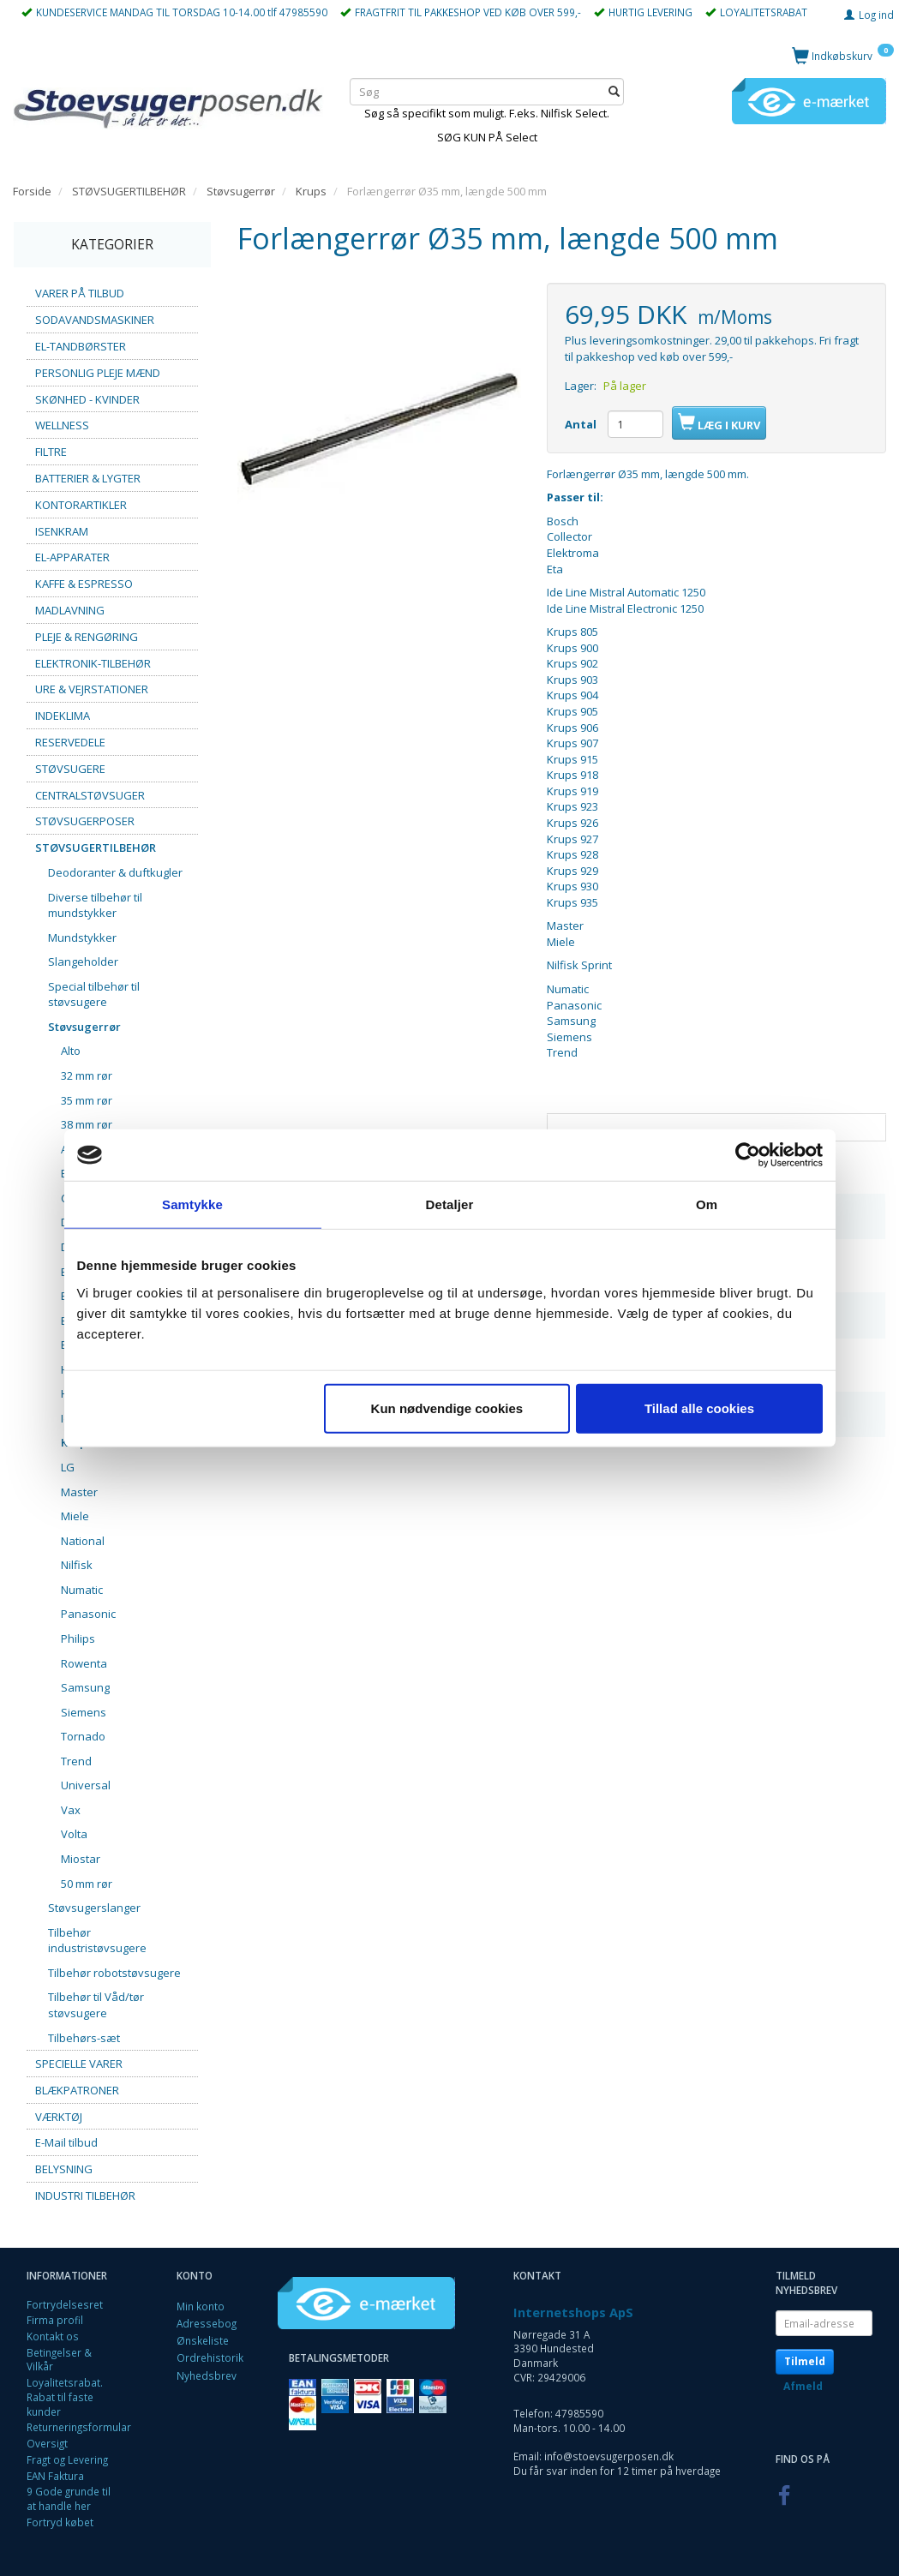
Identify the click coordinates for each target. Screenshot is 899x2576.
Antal (582, 424)
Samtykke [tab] (192, 1204)
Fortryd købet (60, 2522)
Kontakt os (53, 2336)
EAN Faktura (55, 2476)
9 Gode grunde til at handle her (69, 2498)
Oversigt (47, 2443)
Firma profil (55, 2320)
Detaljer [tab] (450, 1204)
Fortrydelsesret (65, 2304)
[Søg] (614, 92)
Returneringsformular (79, 2427)
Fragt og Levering (67, 2459)
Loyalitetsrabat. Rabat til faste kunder (65, 2396)
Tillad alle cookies (699, 1407)
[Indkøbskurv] (843, 55)
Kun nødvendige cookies (447, 1407)
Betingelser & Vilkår (59, 2359)
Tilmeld (804, 2361)
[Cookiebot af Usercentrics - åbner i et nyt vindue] (748, 1155)
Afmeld (803, 2386)
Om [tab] (706, 1204)
